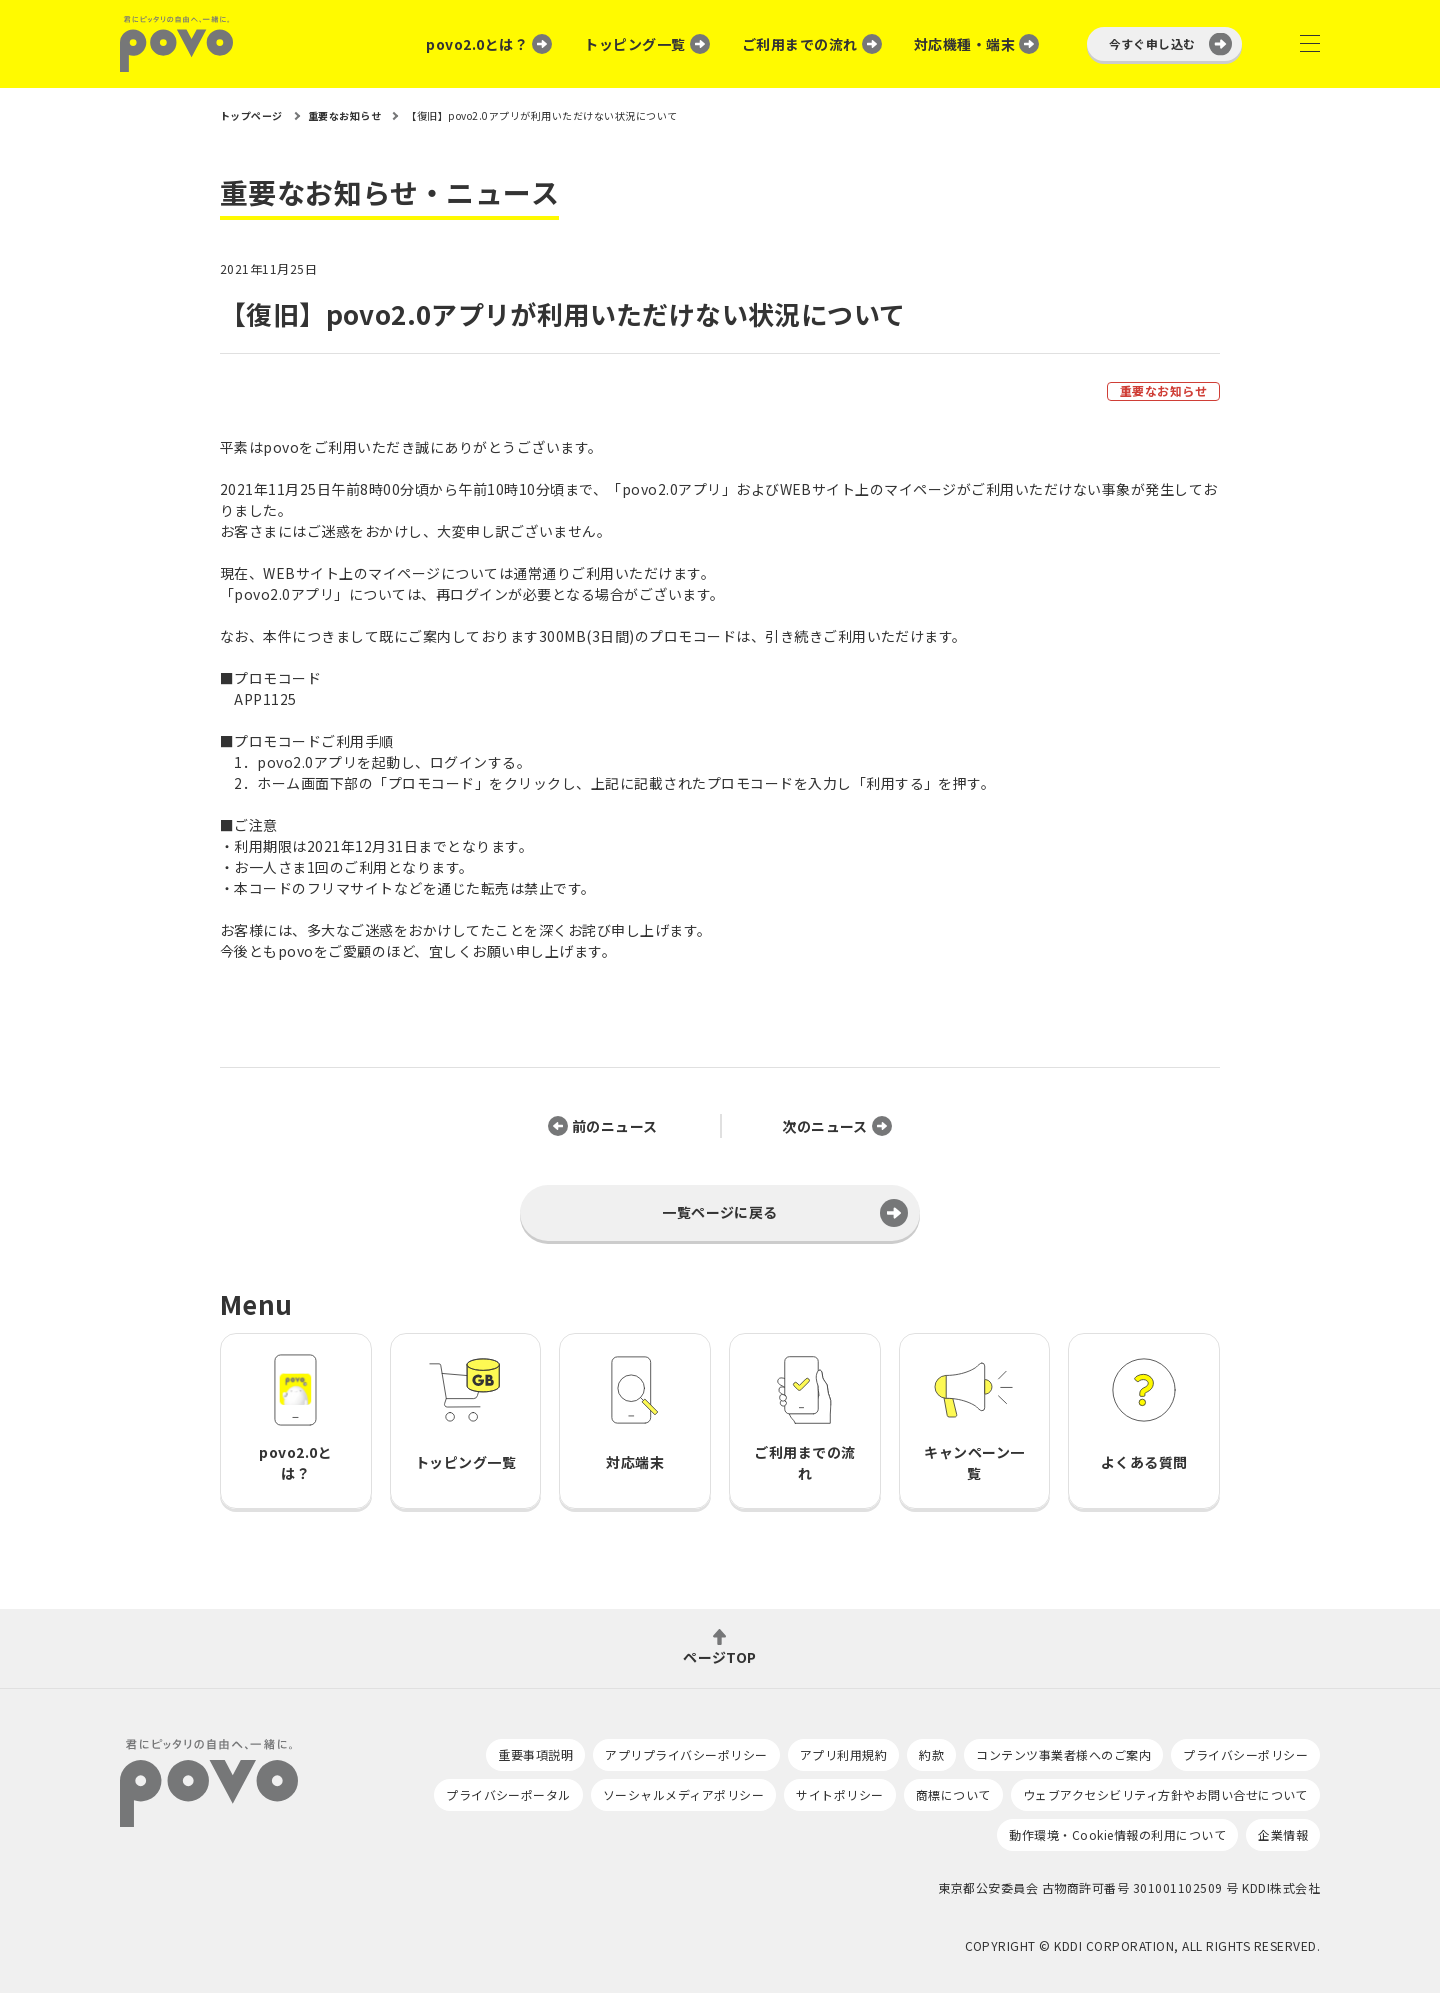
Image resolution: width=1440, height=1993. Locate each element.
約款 (931, 1754)
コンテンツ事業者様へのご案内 (1063, 1754)
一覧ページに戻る (720, 1212)
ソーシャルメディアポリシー (683, 1794)
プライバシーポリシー (1245, 1754)
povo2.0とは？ (477, 44)
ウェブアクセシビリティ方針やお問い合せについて (1165, 1794)
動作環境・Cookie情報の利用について (1117, 1834)
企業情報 (1283, 1834)
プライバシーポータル (508, 1794)
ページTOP (720, 1655)
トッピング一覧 (634, 44)
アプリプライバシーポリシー (686, 1754)
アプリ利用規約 (843, 1754)
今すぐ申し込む (1152, 43)
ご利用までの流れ (800, 44)
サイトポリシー (839, 1794)
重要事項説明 (535, 1754)
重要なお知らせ (1163, 390)
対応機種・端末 (964, 44)
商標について (953, 1794)
